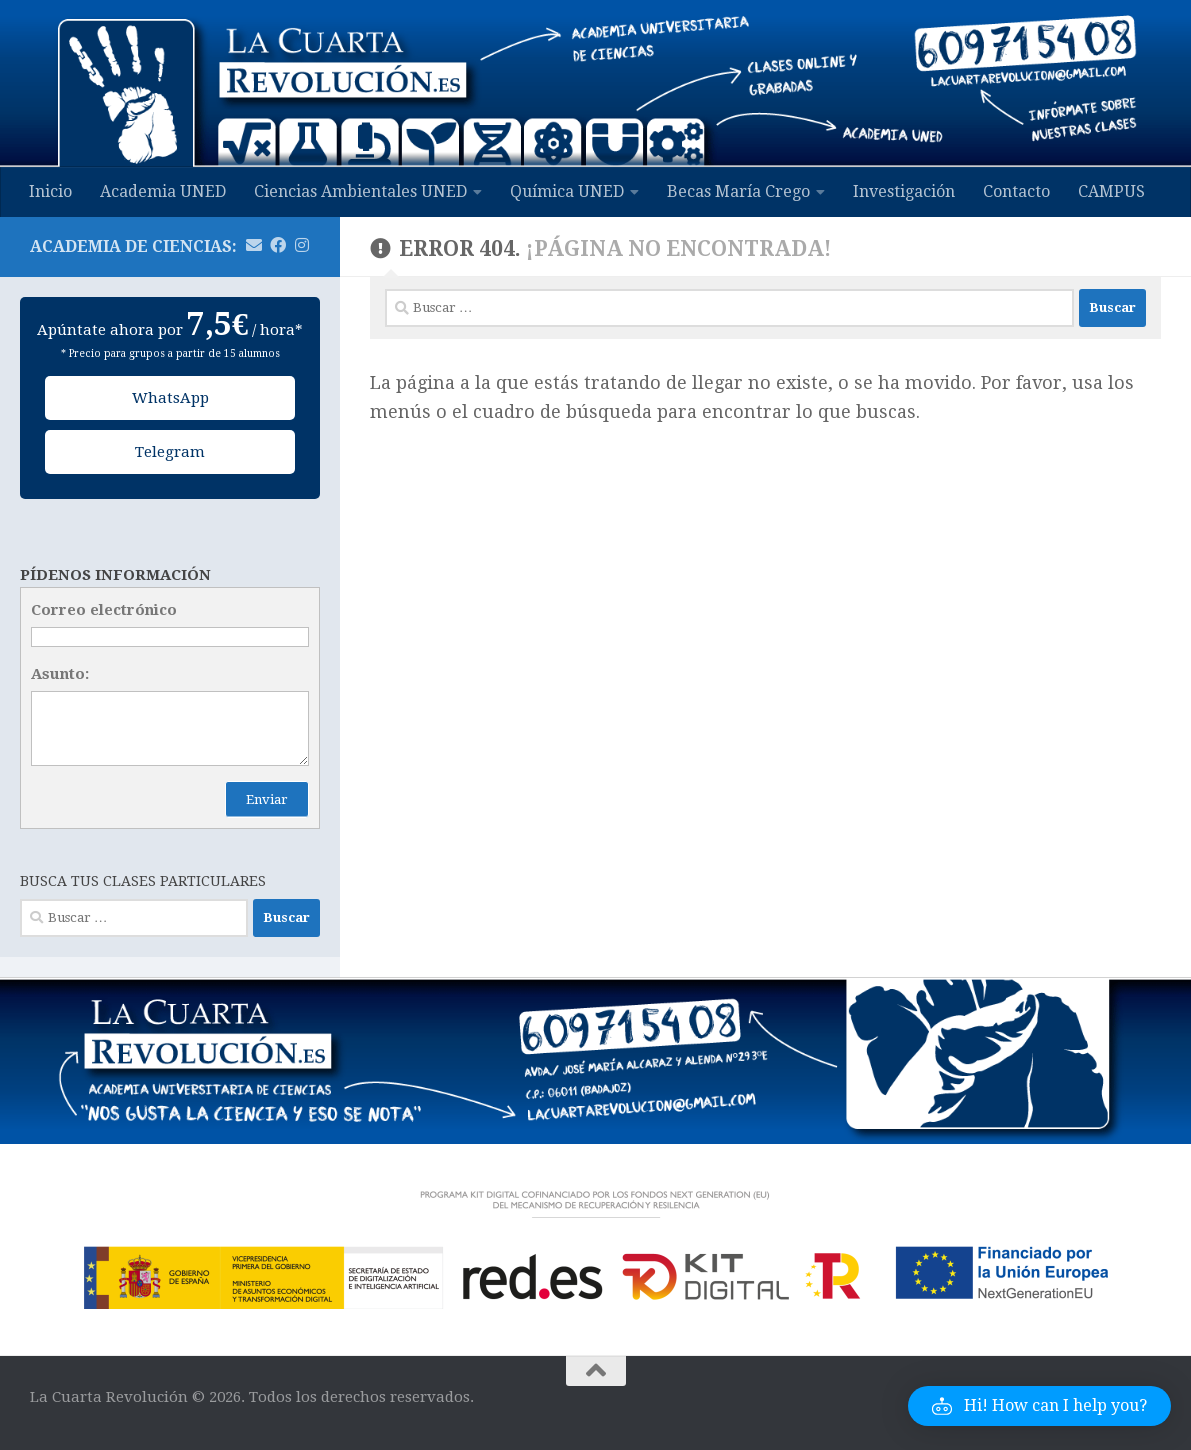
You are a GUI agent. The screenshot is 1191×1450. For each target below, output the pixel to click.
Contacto (1016, 191)
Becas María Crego (738, 191)
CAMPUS (1111, 191)
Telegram (170, 452)
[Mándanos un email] (254, 245)
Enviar (267, 799)
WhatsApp (170, 398)
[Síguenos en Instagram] (302, 245)
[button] (1039, 1406)
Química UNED (567, 191)
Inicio (50, 191)
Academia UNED (163, 191)
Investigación (904, 191)
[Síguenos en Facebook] (278, 245)
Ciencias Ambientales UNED (360, 191)
